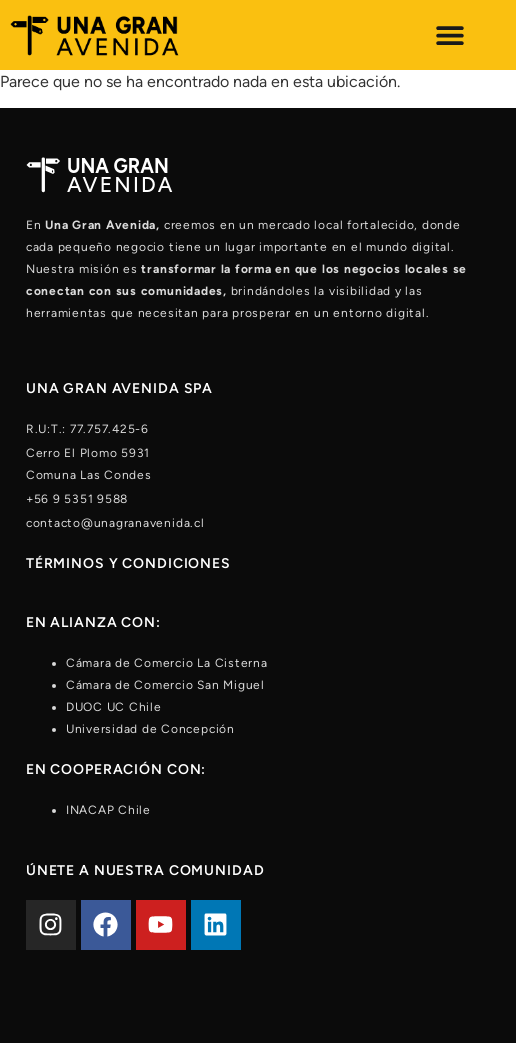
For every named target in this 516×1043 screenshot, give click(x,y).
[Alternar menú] (450, 35)
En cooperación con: (116, 769)
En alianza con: (93, 622)
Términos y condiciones (128, 563)
